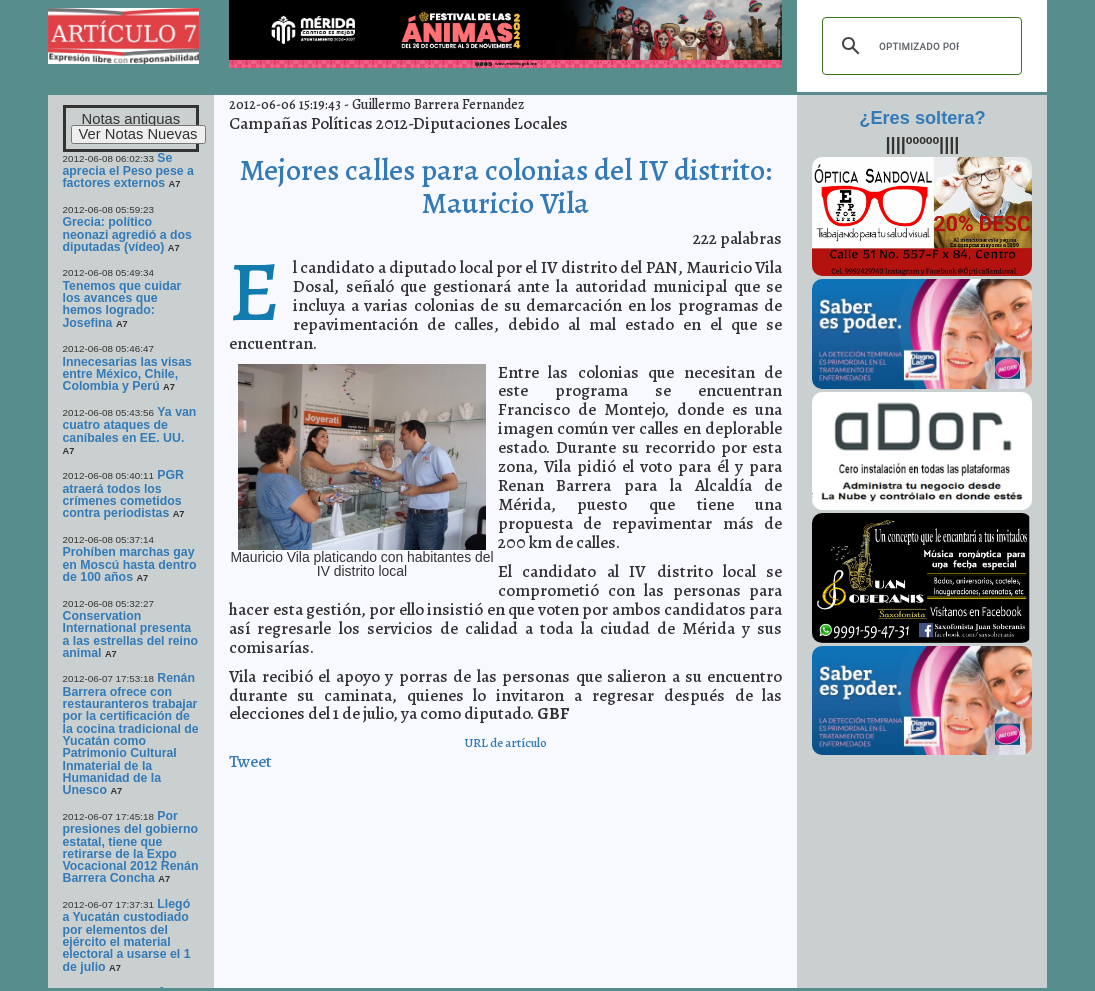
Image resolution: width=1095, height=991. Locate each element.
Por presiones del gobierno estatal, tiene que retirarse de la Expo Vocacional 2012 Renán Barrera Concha (131, 847)
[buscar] (919, 46)
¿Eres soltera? (922, 118)
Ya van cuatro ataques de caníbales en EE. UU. (130, 425)
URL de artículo (505, 742)
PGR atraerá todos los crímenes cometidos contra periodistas (124, 494)
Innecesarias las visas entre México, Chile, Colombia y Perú (127, 374)
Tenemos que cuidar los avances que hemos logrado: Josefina (122, 304)
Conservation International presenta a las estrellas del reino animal (131, 634)
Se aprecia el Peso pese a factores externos (128, 171)
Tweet (250, 761)
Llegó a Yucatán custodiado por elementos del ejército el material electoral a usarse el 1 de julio (127, 935)
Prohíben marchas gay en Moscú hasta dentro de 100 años (130, 564)
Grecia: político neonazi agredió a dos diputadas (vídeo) (127, 234)
